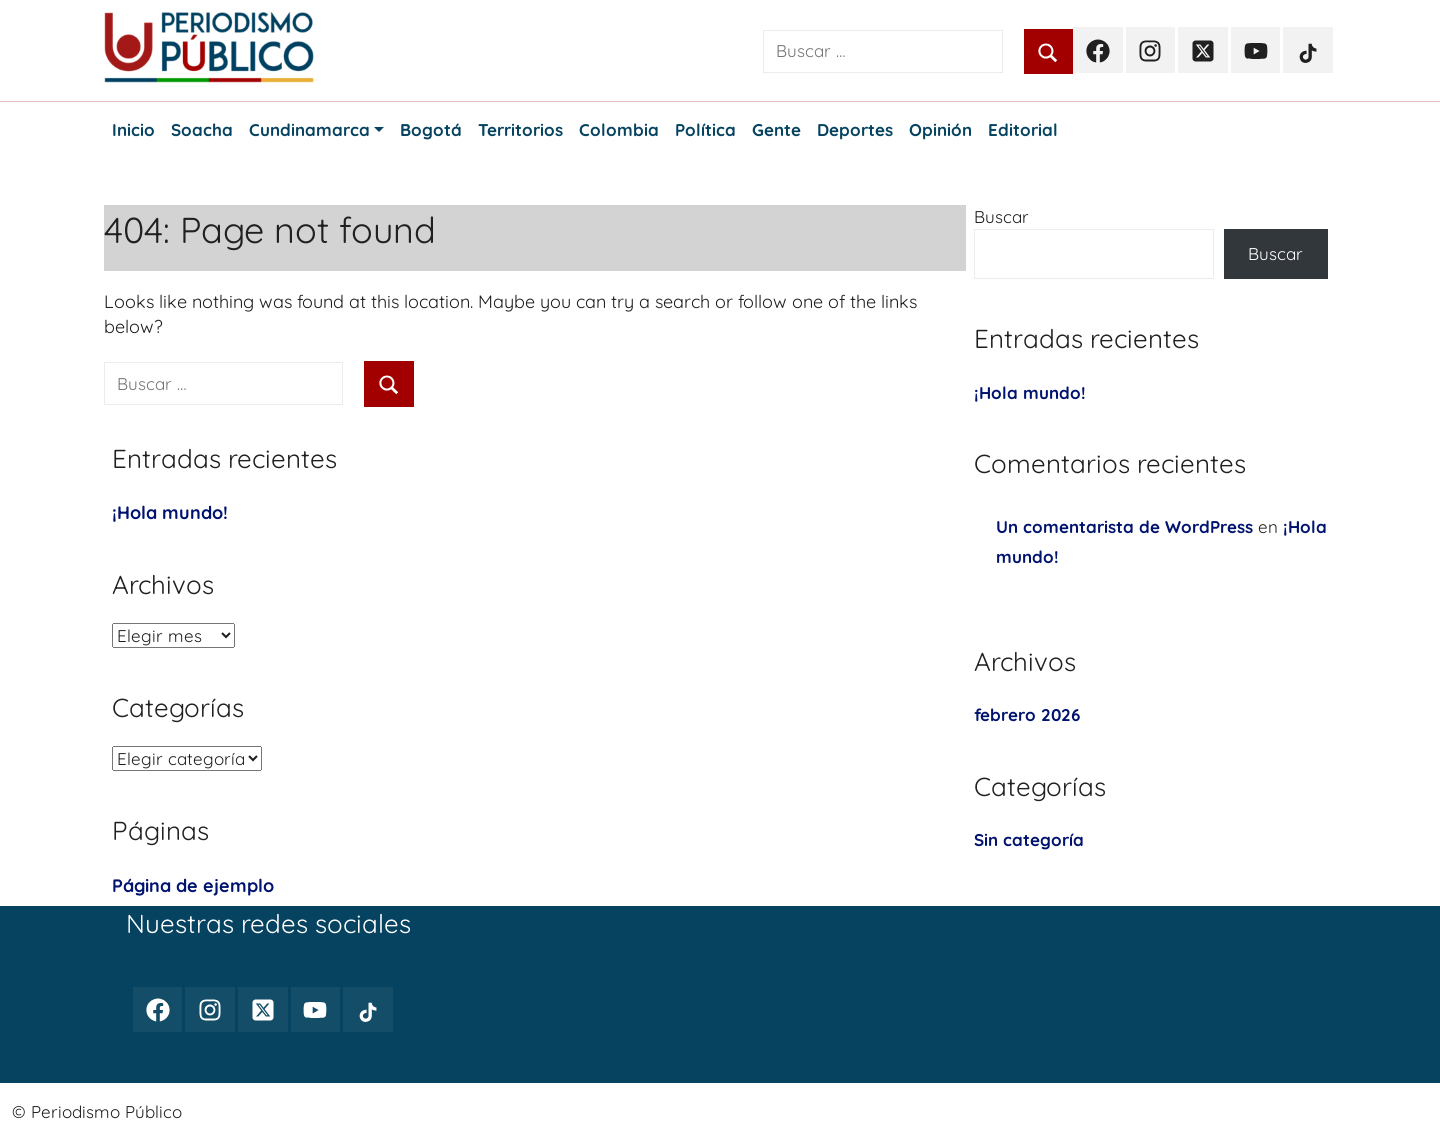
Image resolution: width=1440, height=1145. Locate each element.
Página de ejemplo (193, 885)
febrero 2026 (1027, 714)
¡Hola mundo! (170, 512)
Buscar (1001, 216)
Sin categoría (1029, 839)
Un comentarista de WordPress (1124, 526)
